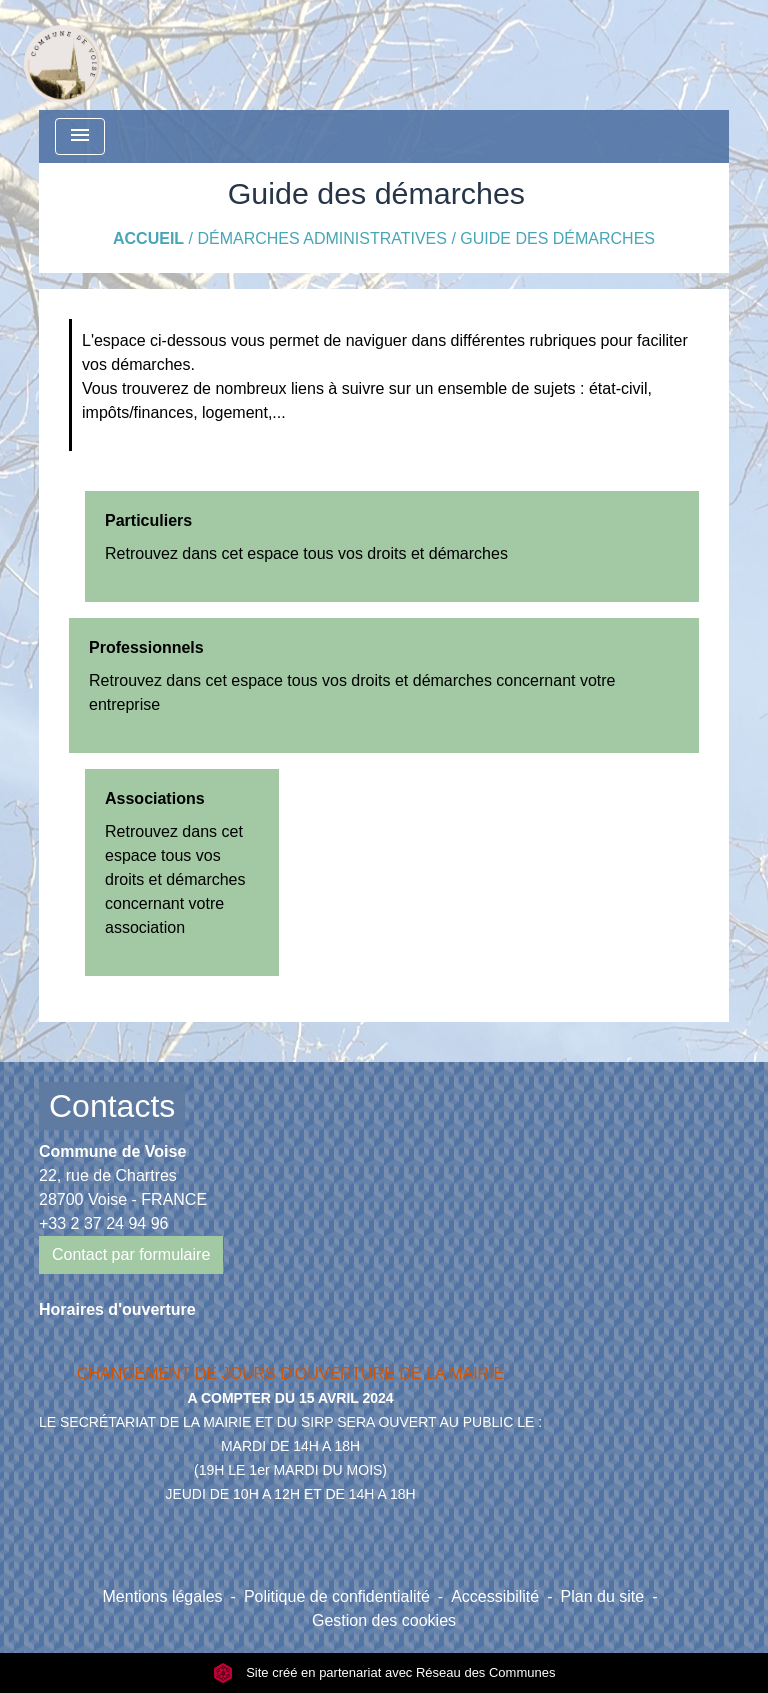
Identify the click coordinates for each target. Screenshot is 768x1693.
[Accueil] (63, 55)
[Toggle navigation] (80, 136)
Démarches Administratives (322, 238)
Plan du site (603, 1596)
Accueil (148, 238)
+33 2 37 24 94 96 (103, 1223)
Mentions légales (163, 1596)
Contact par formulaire (131, 1254)
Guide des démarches (557, 238)
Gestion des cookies (384, 1620)
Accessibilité (495, 1596)
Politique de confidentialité (337, 1596)
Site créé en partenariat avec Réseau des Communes (384, 1672)
